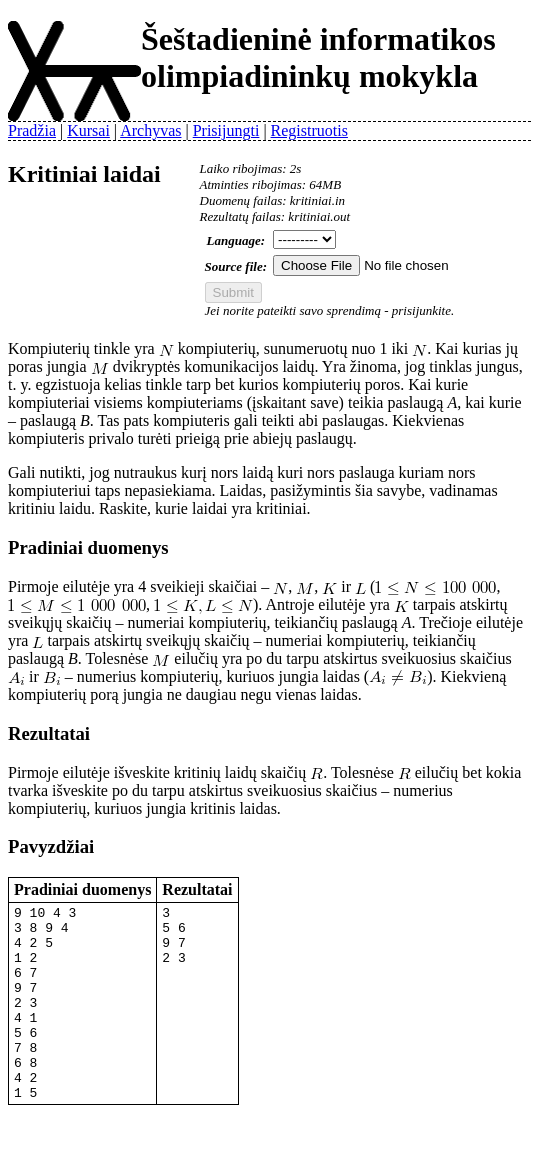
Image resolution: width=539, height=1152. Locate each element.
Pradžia (32, 130)
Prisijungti (226, 130)
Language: (236, 240)
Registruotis (309, 130)
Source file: (236, 266)
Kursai (88, 130)
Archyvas (150, 130)
